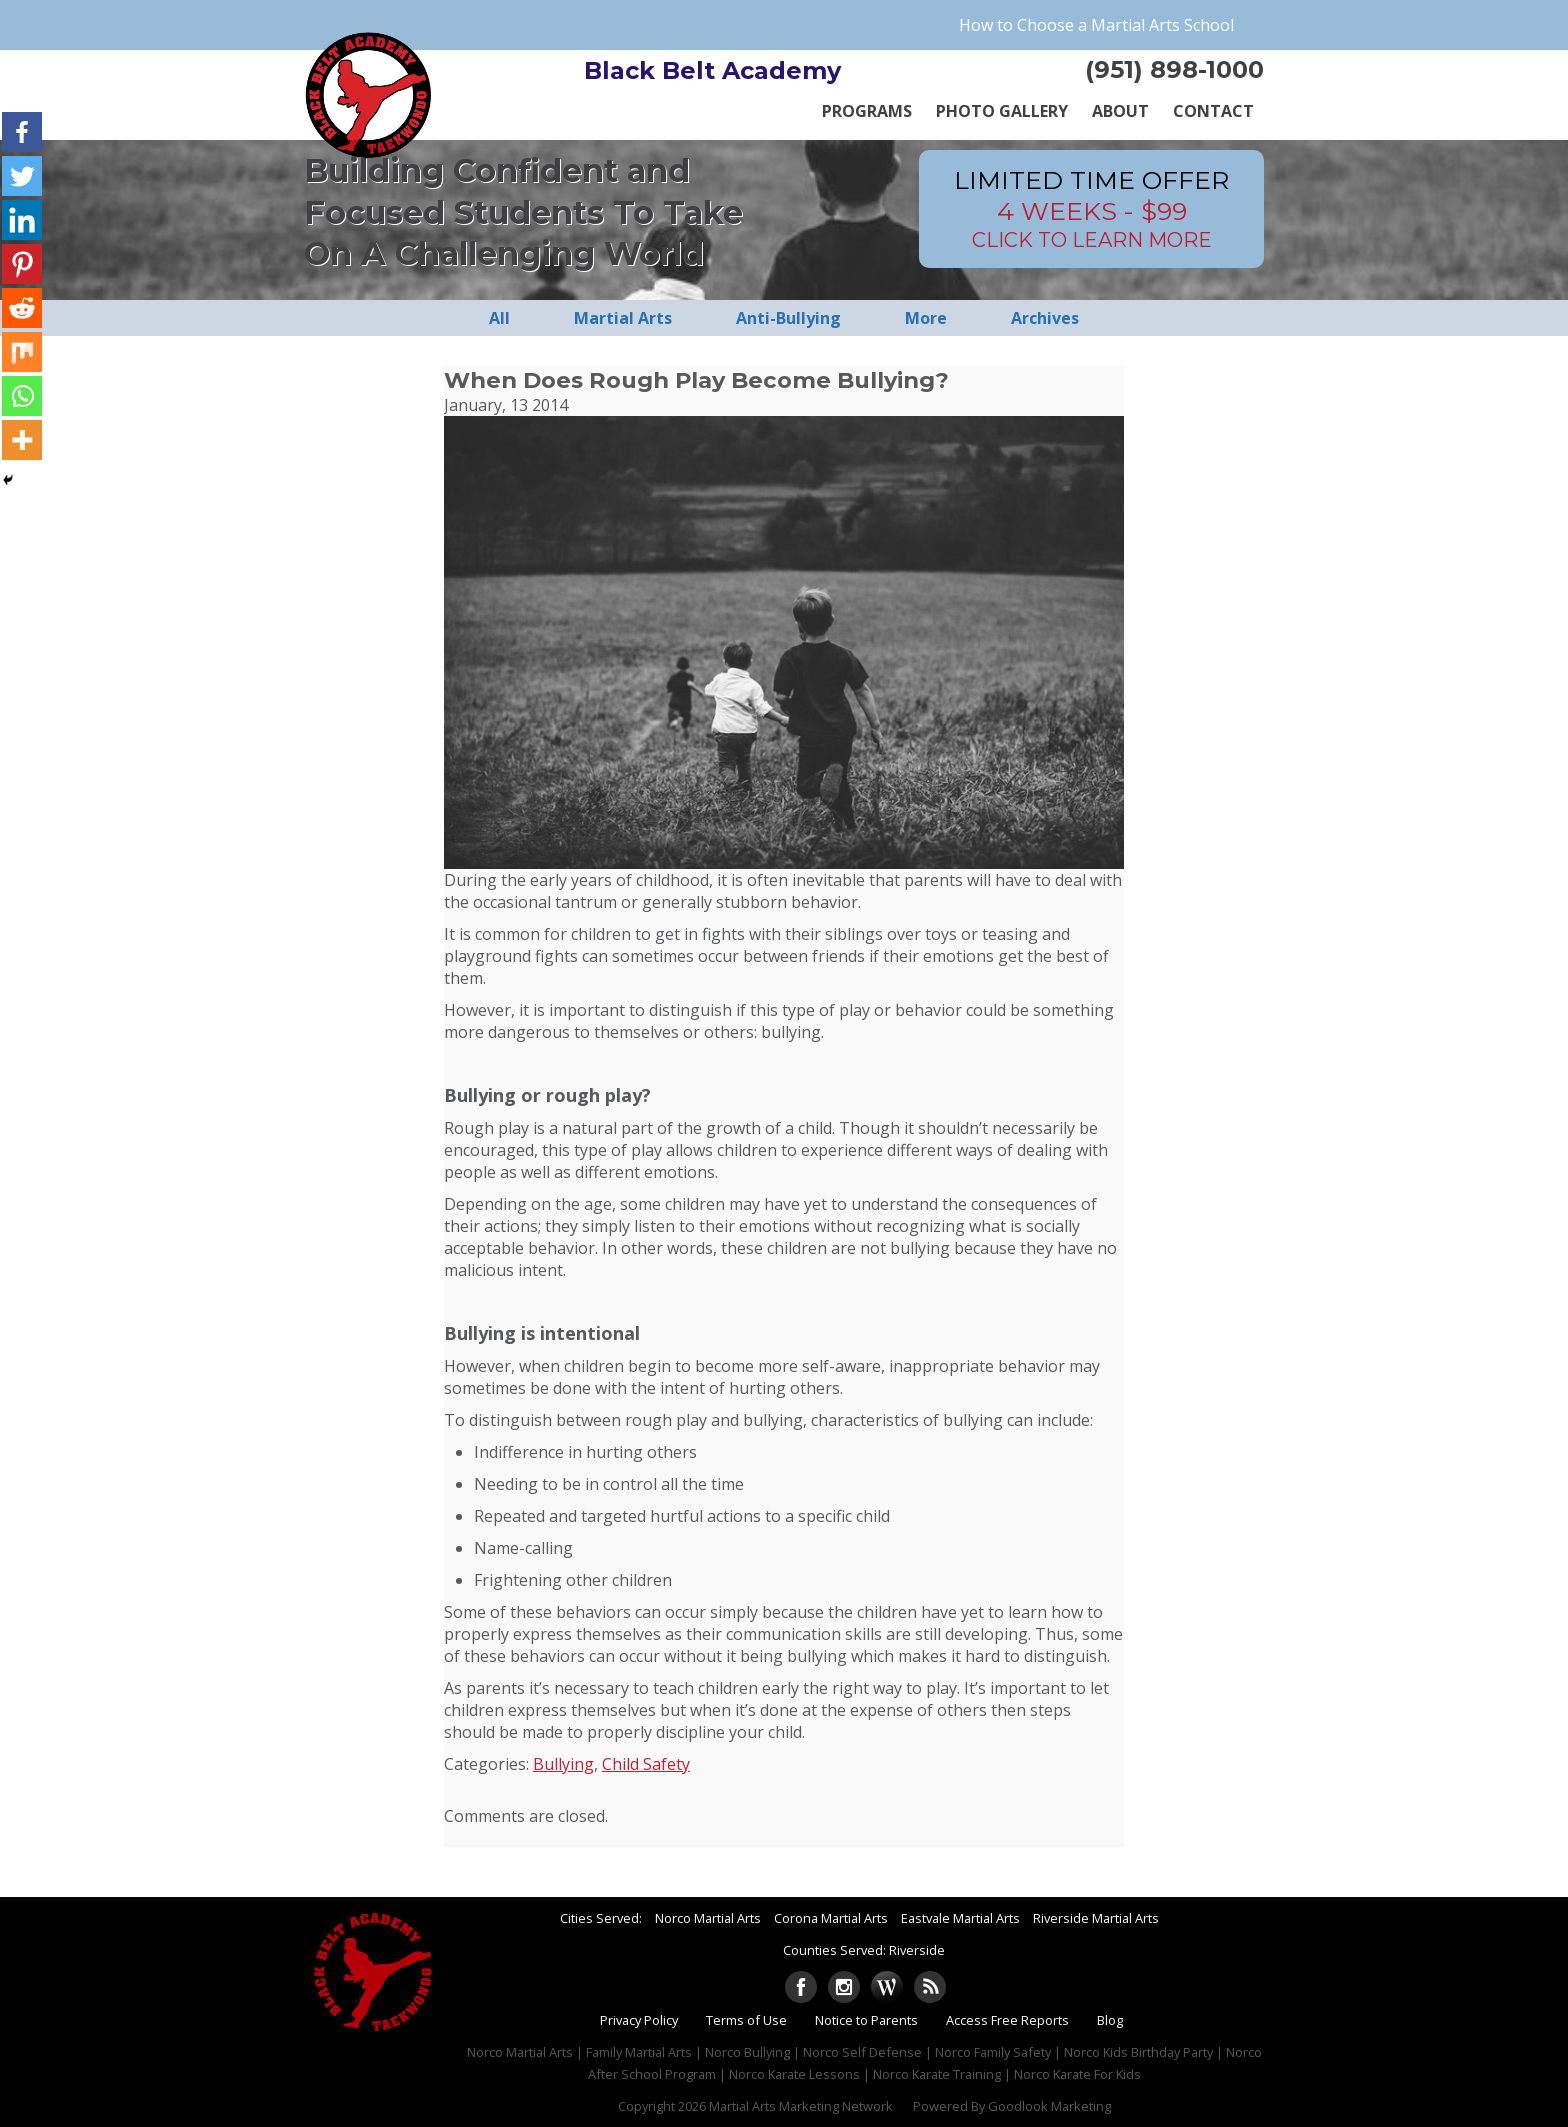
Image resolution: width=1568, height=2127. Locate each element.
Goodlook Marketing (1049, 2106)
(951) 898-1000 (1174, 69)
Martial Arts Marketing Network (801, 2106)
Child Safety (646, 1764)
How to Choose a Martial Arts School (1096, 25)
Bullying (563, 1764)
